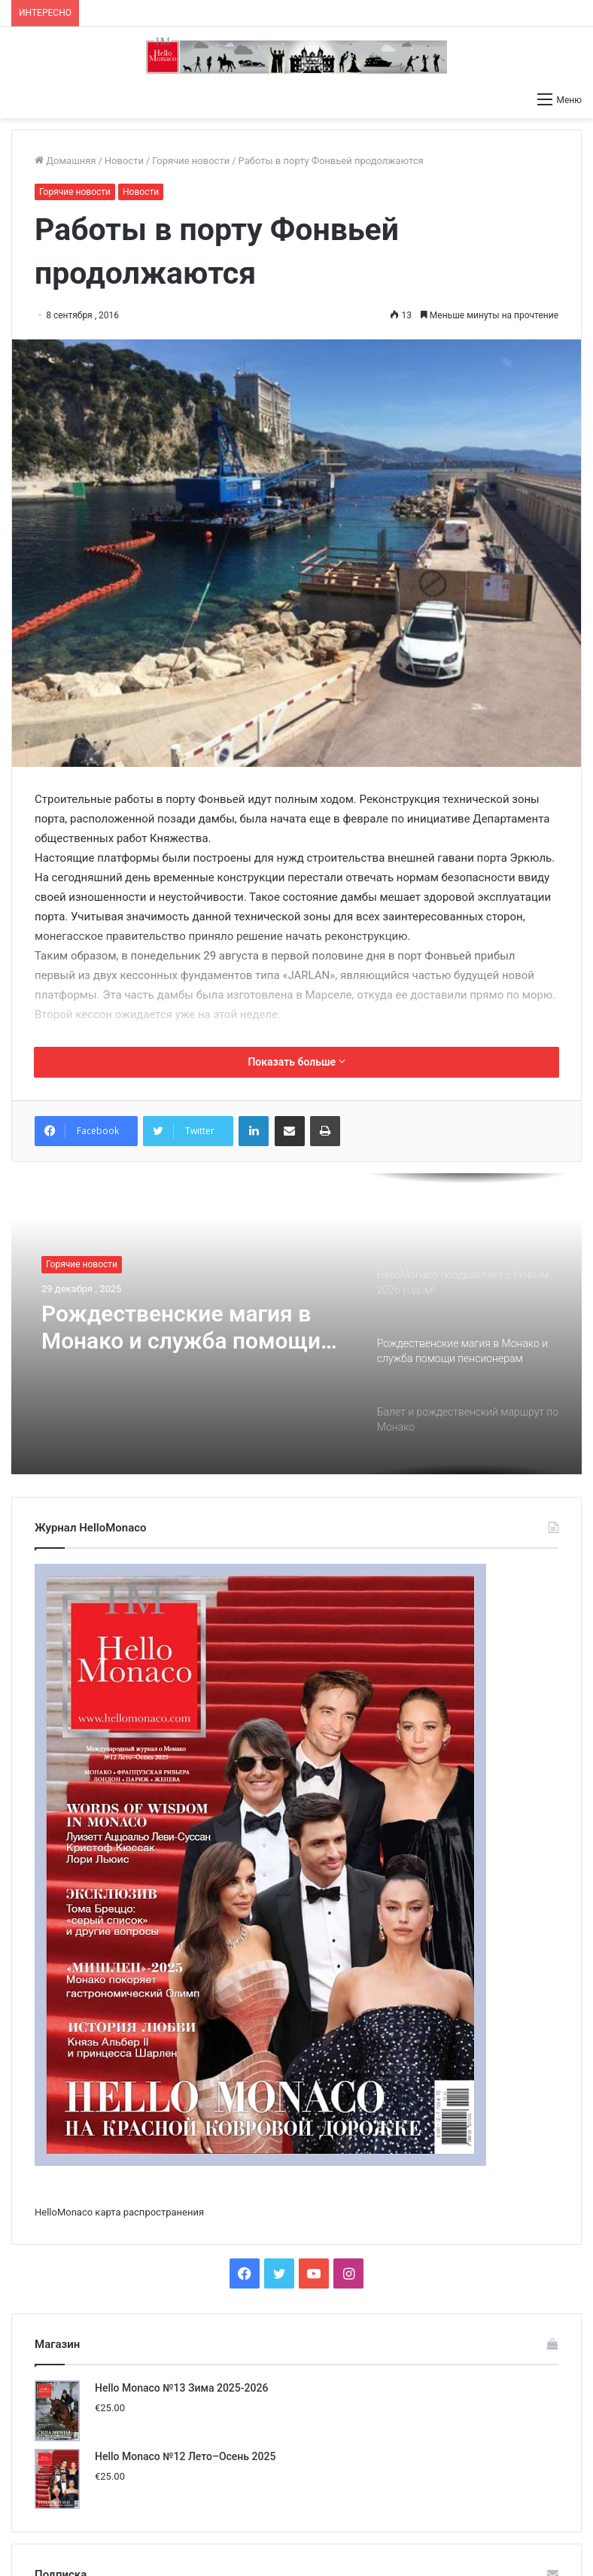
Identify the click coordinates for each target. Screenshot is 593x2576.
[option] (296, 1323)
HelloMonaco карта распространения (119, 2212)
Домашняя (65, 160)
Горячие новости (191, 160)
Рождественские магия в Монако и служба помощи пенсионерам (181, 1327)
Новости (124, 160)
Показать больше (296, 1062)
